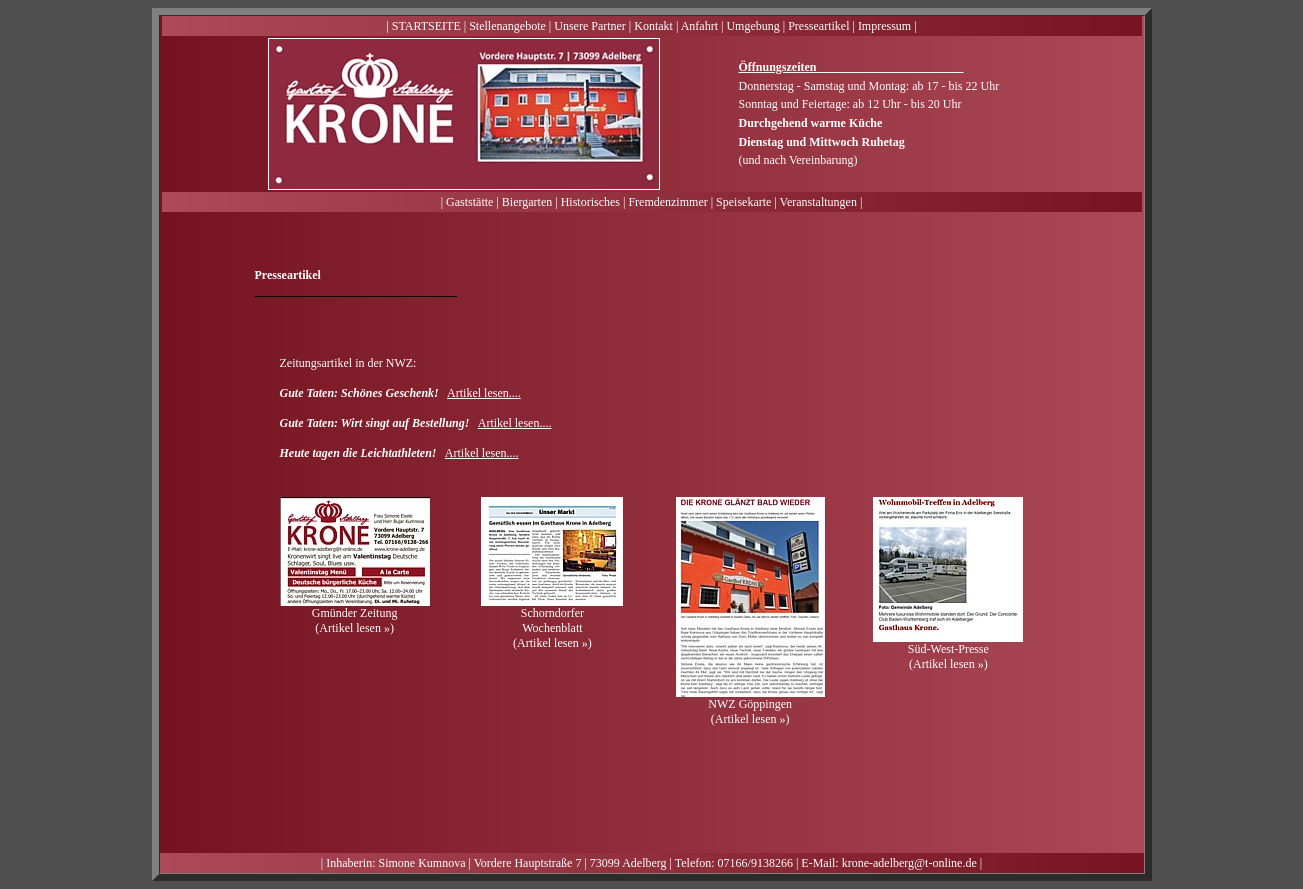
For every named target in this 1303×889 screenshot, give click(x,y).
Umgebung (752, 26)
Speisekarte (743, 202)
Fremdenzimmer (667, 202)
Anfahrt (699, 26)
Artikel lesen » (354, 628)
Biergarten (527, 202)
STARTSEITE (426, 26)
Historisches (590, 202)
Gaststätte (469, 202)
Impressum (884, 26)
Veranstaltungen (818, 202)
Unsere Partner (590, 26)
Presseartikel (818, 26)
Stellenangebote (507, 26)
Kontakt (653, 26)
